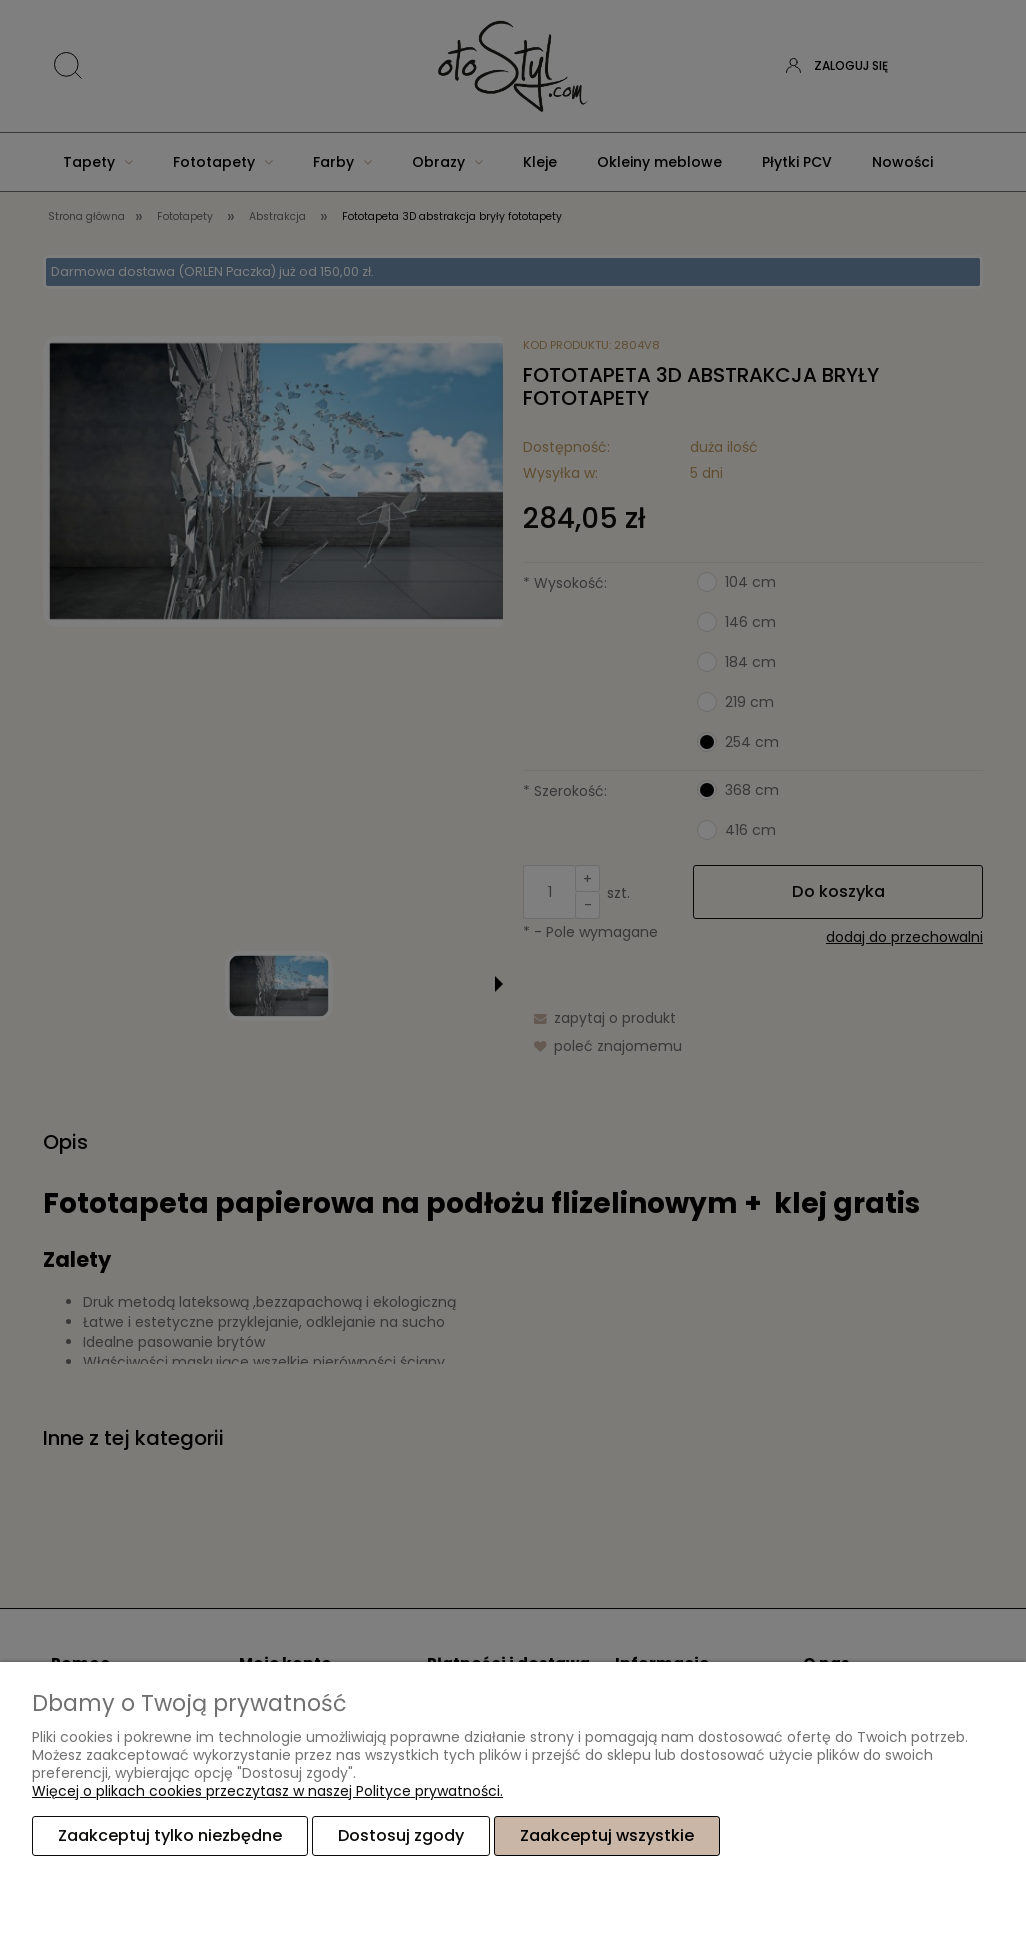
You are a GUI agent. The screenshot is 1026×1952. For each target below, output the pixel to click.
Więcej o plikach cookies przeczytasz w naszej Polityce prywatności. (267, 1791)
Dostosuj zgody (401, 1835)
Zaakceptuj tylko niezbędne (170, 1835)
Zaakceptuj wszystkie (607, 1835)
